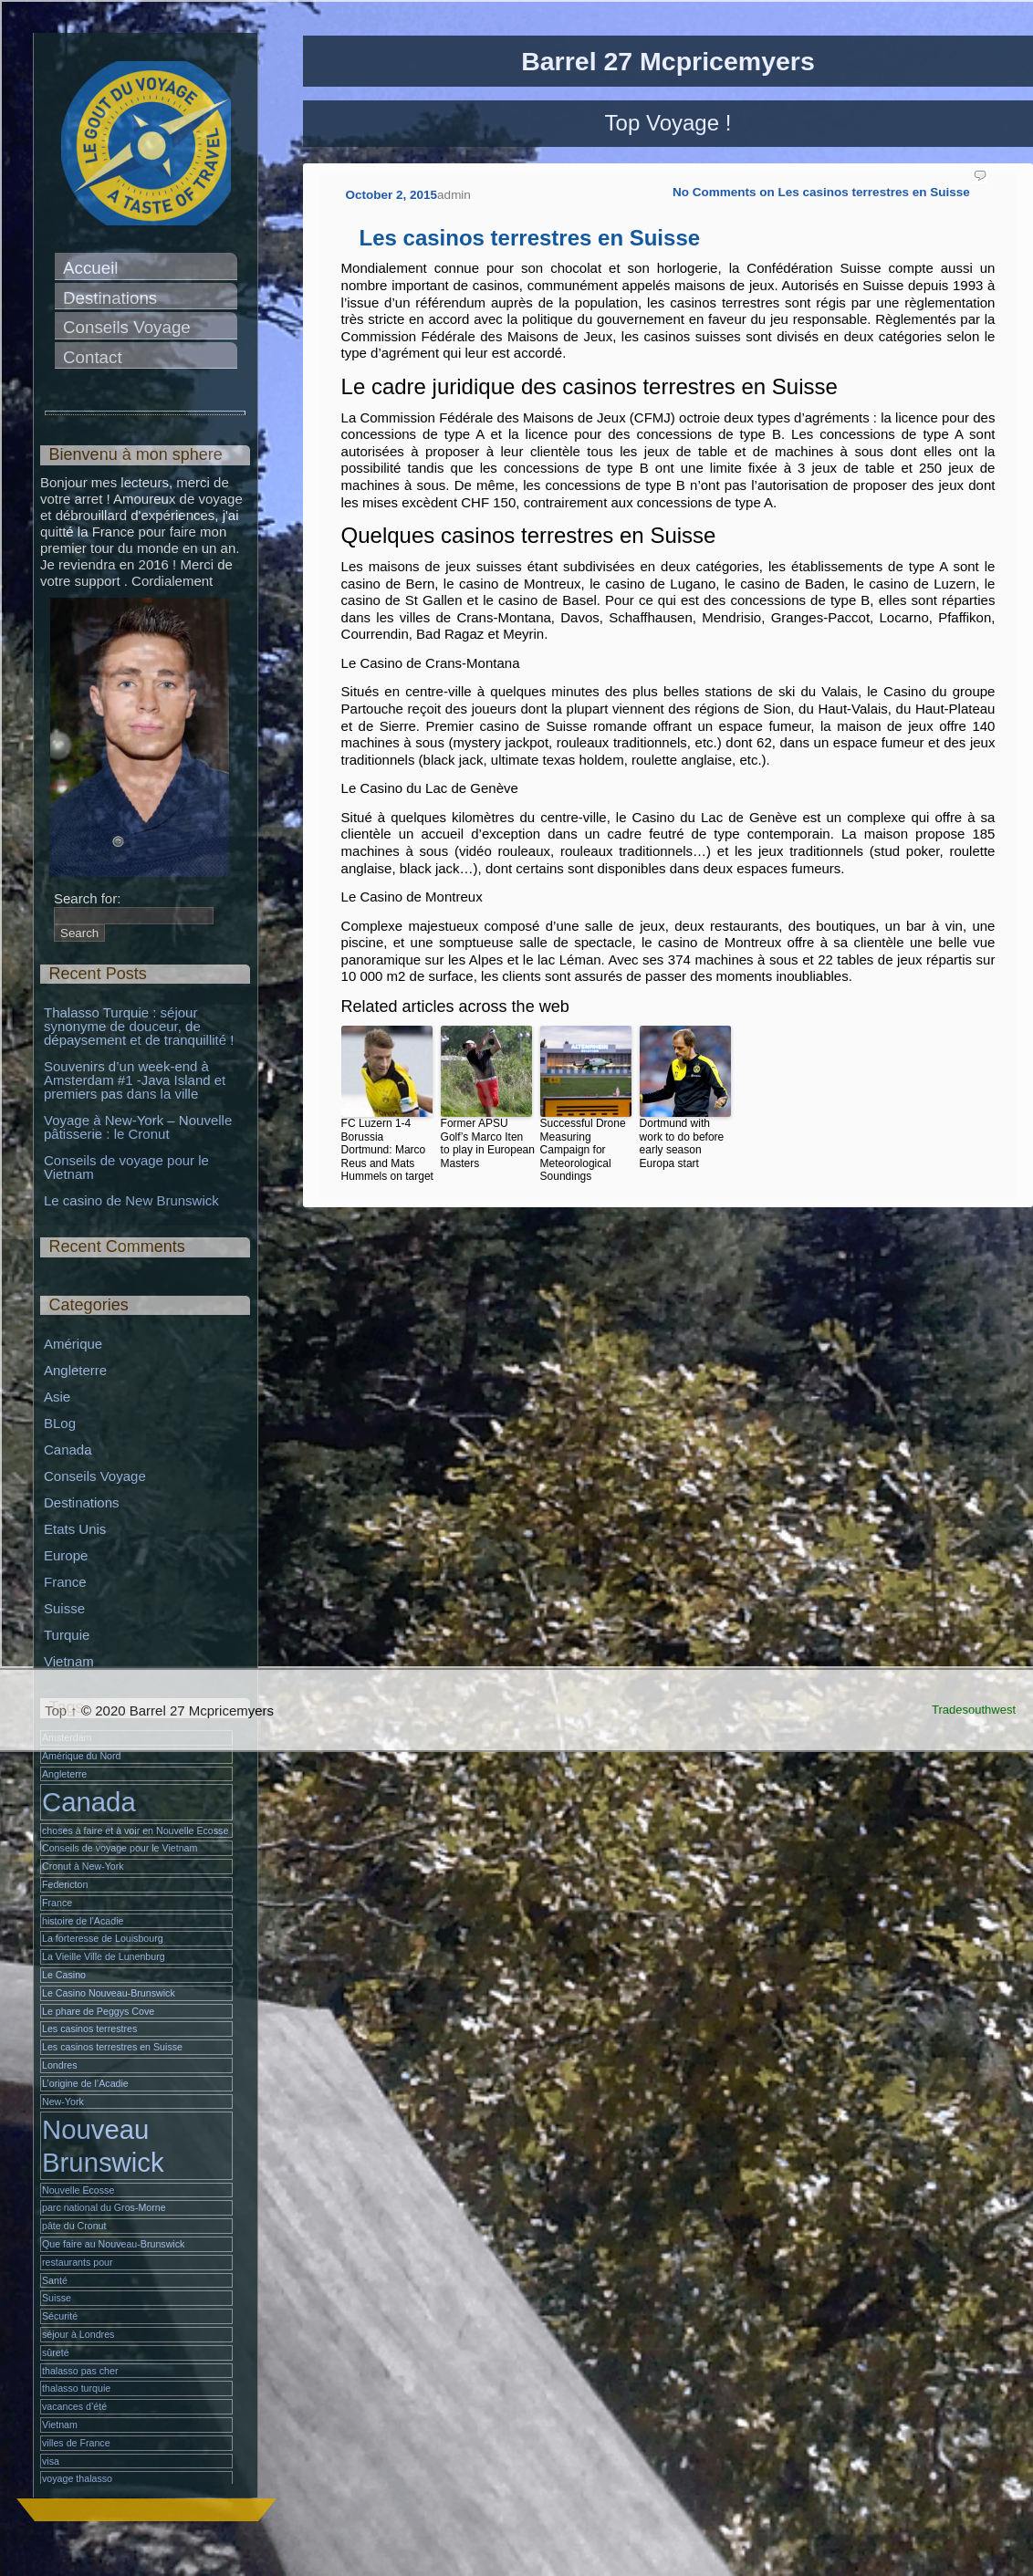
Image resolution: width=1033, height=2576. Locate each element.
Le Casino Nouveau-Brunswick (108, 1992)
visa (50, 2461)
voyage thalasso (77, 2478)
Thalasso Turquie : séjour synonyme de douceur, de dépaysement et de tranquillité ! (139, 1026)
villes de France (76, 2442)
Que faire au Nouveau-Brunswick (113, 2243)
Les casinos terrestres (89, 2028)
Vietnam (69, 1661)
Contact (92, 357)
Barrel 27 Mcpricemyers (668, 61)
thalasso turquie (76, 2388)
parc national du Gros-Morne (104, 2207)
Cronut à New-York (83, 1866)
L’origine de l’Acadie (85, 2083)
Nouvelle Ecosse (78, 2190)
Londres (60, 2065)
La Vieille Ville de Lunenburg (103, 1956)
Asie (57, 1396)
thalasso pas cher (80, 2370)
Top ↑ (61, 1710)
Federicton (65, 1884)
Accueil (91, 267)
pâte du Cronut (74, 2225)
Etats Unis (75, 1529)
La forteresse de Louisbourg (102, 1938)
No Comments (821, 192)
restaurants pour (77, 2262)
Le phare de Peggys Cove (98, 2011)
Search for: (87, 898)
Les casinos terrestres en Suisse (530, 237)
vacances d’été (74, 2406)
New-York (63, 2101)
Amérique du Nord (81, 1755)
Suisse (64, 1608)
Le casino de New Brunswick (131, 1200)
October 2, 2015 (392, 195)
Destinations (110, 298)
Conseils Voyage (127, 327)
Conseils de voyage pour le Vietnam (128, 1167)
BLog (60, 1423)
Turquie (66, 1635)
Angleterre (75, 1370)
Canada (68, 1449)
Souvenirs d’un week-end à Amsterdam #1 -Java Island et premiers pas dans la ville (136, 1080)
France (65, 1582)
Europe (66, 1555)
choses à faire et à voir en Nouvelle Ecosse (135, 1830)
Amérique (73, 1343)
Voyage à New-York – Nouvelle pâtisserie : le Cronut (139, 1127)
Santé (55, 2280)
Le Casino (64, 1974)
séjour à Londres (78, 2334)
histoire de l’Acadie (82, 1920)
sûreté (55, 2352)
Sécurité (60, 2315)
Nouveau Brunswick (103, 2145)
